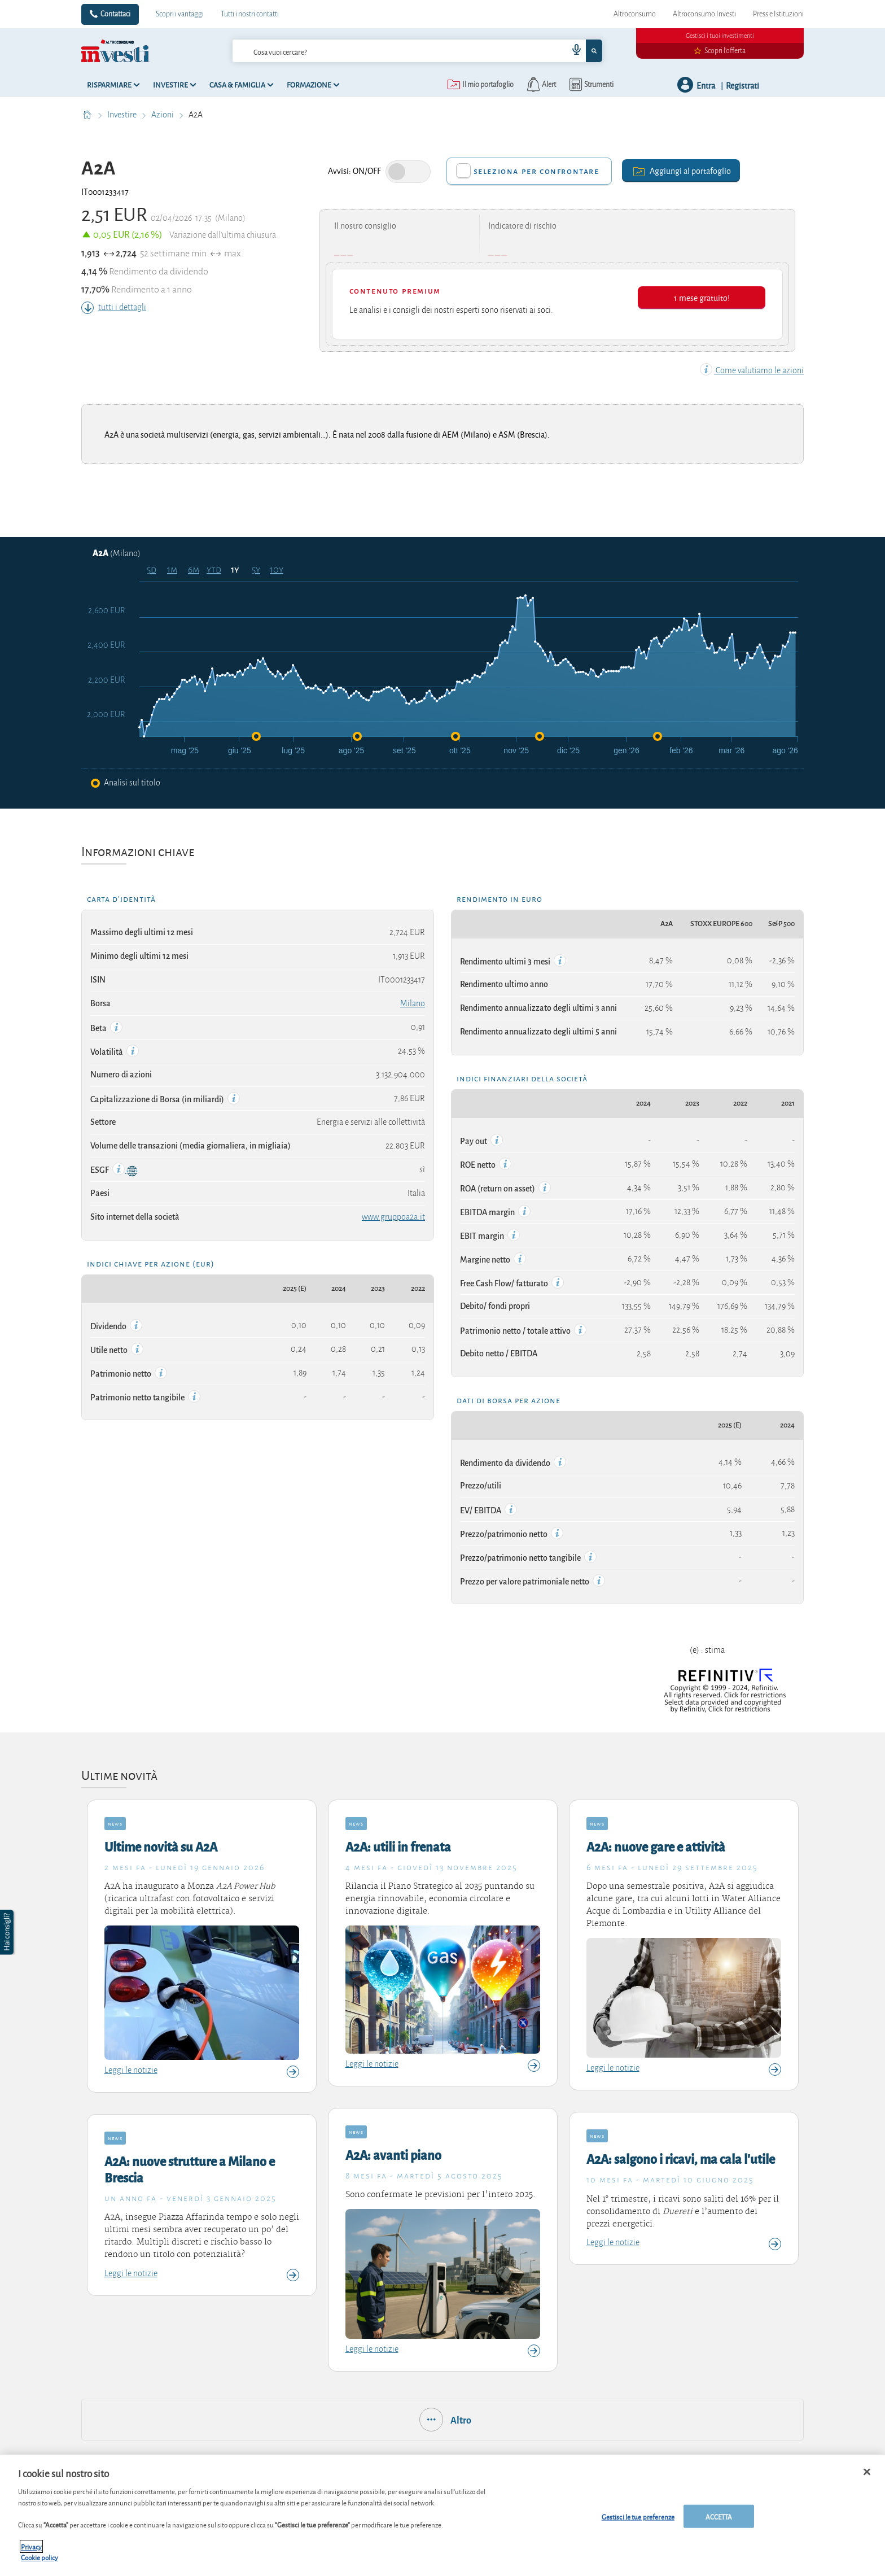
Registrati (742, 85)
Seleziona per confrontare (536, 171)
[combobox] (417, 51)
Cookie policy (39, 2557)
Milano (412, 1003)
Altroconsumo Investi (704, 14)
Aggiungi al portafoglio (681, 170)
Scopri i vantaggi (180, 14)
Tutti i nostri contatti (250, 14)
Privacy (31, 2546)
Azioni (163, 114)
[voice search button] (572, 51)
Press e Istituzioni (778, 14)
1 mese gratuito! (702, 297)
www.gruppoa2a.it (393, 1216)
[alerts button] (540, 84)
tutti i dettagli (113, 307)
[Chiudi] (867, 2471)
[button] (8, 1932)
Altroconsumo (635, 14)
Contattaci (115, 14)
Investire (122, 114)
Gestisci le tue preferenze (638, 2515)
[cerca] (382, 51)
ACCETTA (719, 2515)
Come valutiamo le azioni (752, 370)
